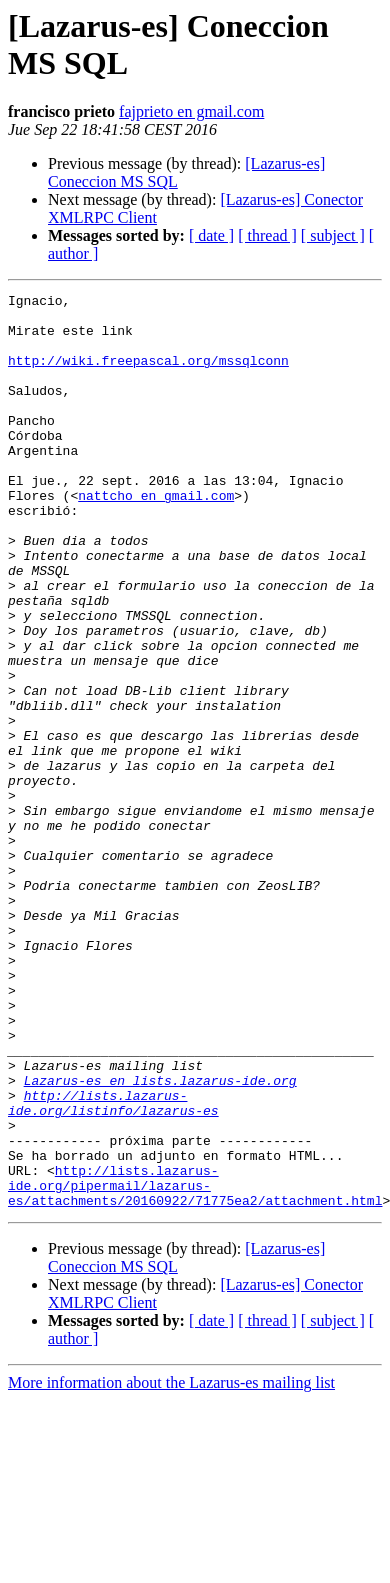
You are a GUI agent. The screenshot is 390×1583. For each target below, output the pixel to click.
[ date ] (211, 235)
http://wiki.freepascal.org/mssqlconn (148, 375)
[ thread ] (267, 235)
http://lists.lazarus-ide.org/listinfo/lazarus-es (113, 1266)
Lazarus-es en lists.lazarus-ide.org (160, 1239)
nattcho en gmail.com (156, 537)
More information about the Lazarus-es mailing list (171, 1565)
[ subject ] (333, 235)
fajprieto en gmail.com (191, 111)
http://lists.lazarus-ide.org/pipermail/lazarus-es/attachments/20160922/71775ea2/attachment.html (195, 1365)
